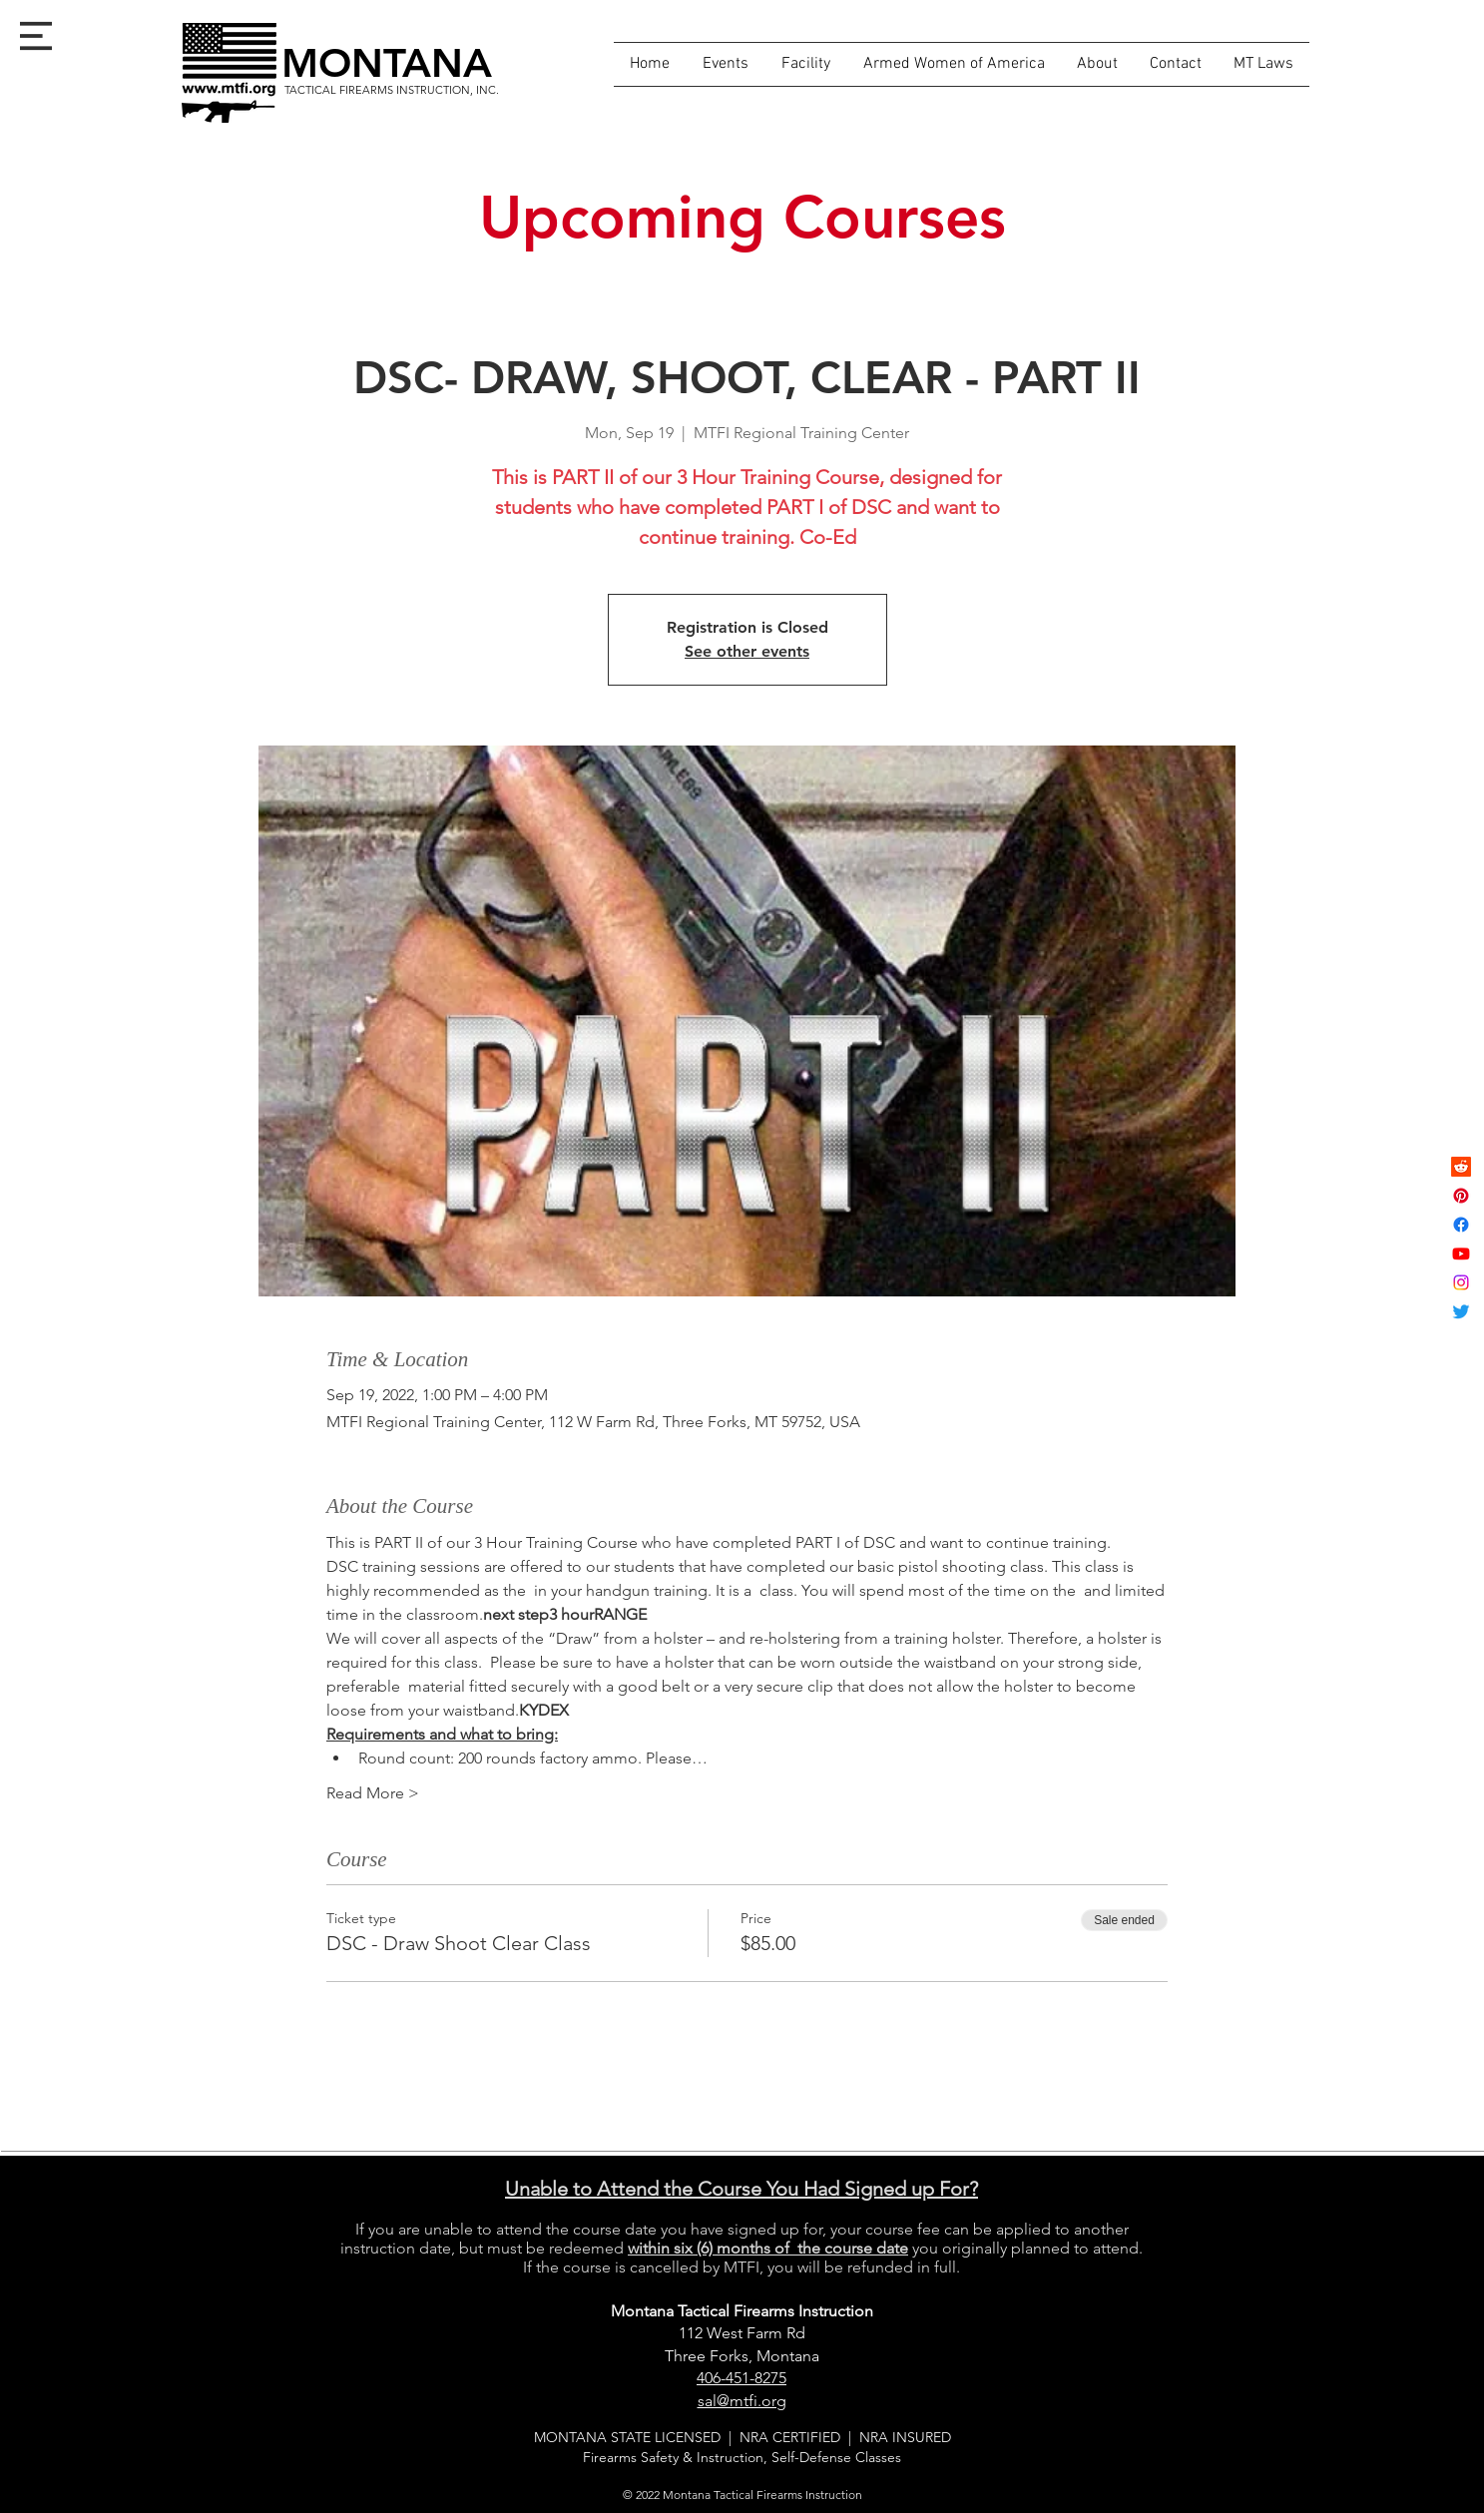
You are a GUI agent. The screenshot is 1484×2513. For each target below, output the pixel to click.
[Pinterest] (1461, 1196)
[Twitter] (1461, 1311)
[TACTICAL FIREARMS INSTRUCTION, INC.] (392, 90)
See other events (747, 651)
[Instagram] (1461, 1282)
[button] (36, 36)
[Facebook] (1461, 1225)
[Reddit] (1461, 1167)
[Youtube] (1461, 1253)
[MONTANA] (387, 63)
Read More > (372, 1792)
